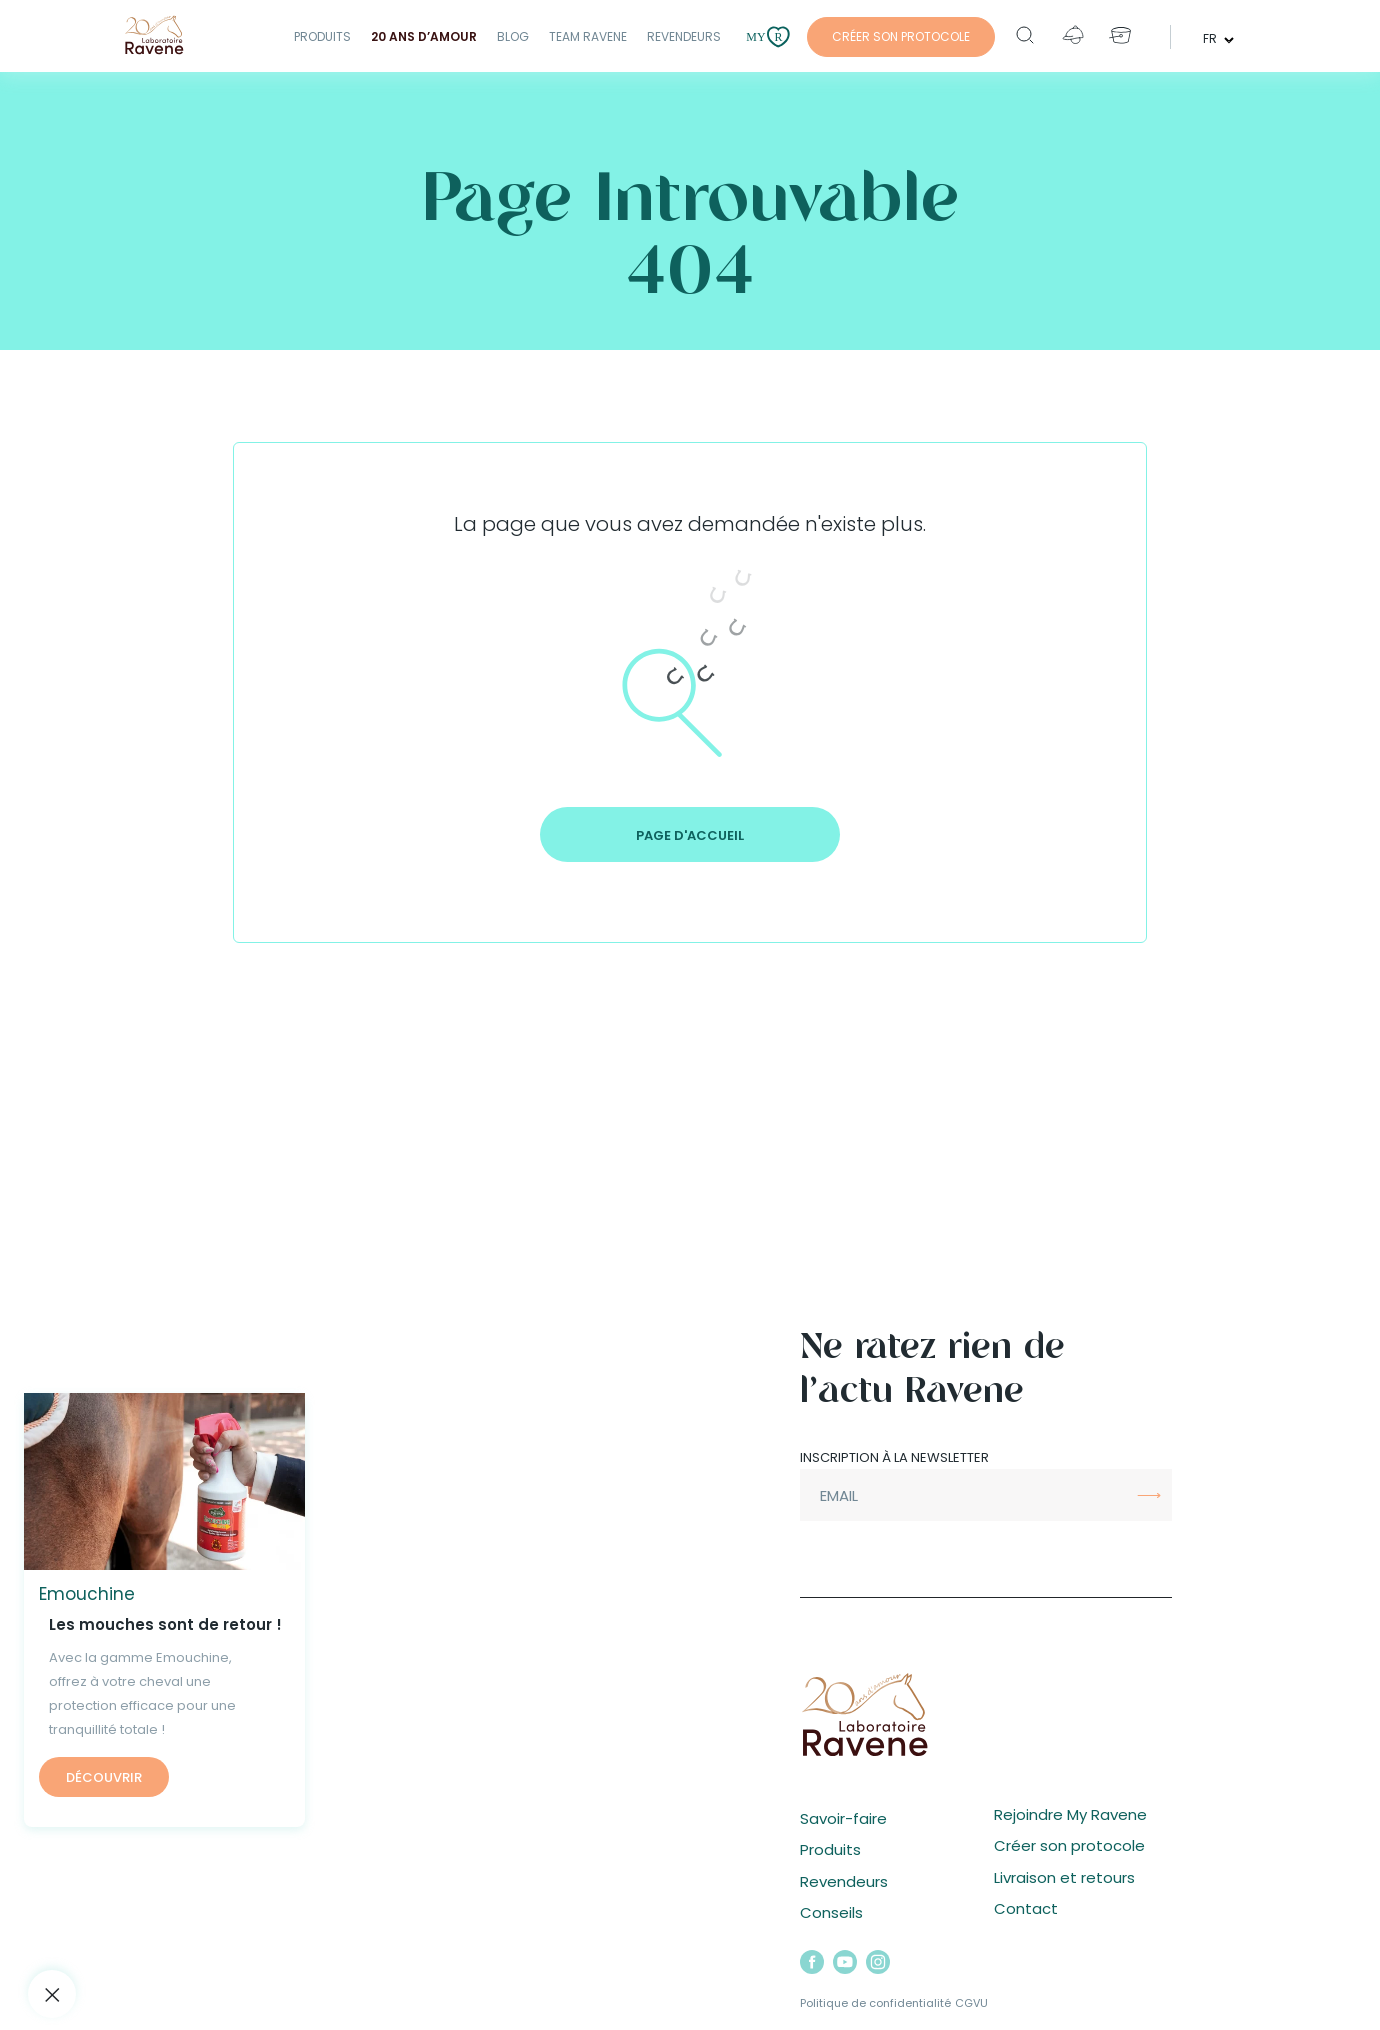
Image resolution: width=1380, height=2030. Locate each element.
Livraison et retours (1064, 1877)
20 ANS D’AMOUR (424, 36)
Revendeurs (684, 36)
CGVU (971, 2003)
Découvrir (104, 1777)
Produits (322, 36)
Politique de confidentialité (875, 2003)
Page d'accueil (690, 835)
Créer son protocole (1069, 1845)
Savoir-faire (843, 1818)
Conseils (831, 1912)
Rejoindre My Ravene (1070, 1814)
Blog (513, 36)
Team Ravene (588, 36)
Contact (1026, 1908)
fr (1211, 37)
